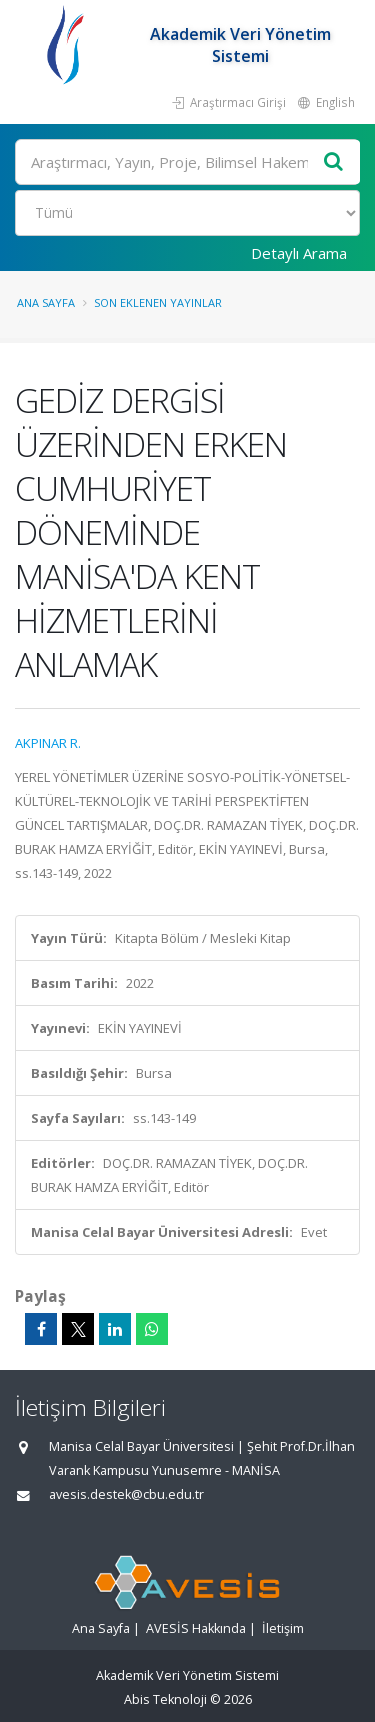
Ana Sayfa (46, 302)
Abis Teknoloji (165, 1699)
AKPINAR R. (48, 743)
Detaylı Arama (299, 253)
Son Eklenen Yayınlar (158, 302)
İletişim (283, 1628)
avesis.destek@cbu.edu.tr (126, 1494)
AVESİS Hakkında (196, 1628)
